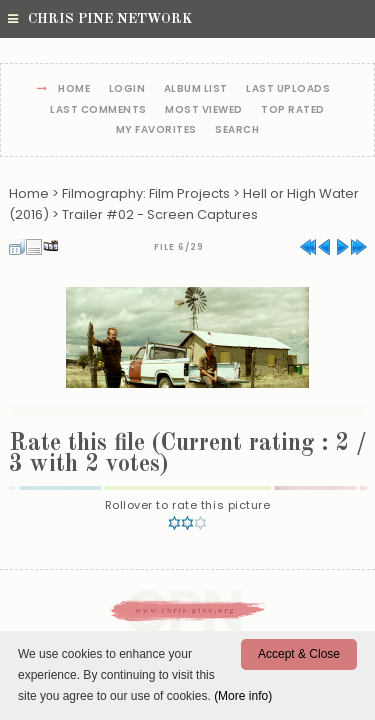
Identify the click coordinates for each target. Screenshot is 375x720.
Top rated (293, 110)
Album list (196, 89)
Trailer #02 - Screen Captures (160, 214)
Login (127, 89)
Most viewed (204, 110)
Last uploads (288, 89)
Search (237, 130)
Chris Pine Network (100, 19)
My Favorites (156, 130)
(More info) (243, 696)
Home (74, 89)
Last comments (98, 110)
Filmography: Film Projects (146, 193)
